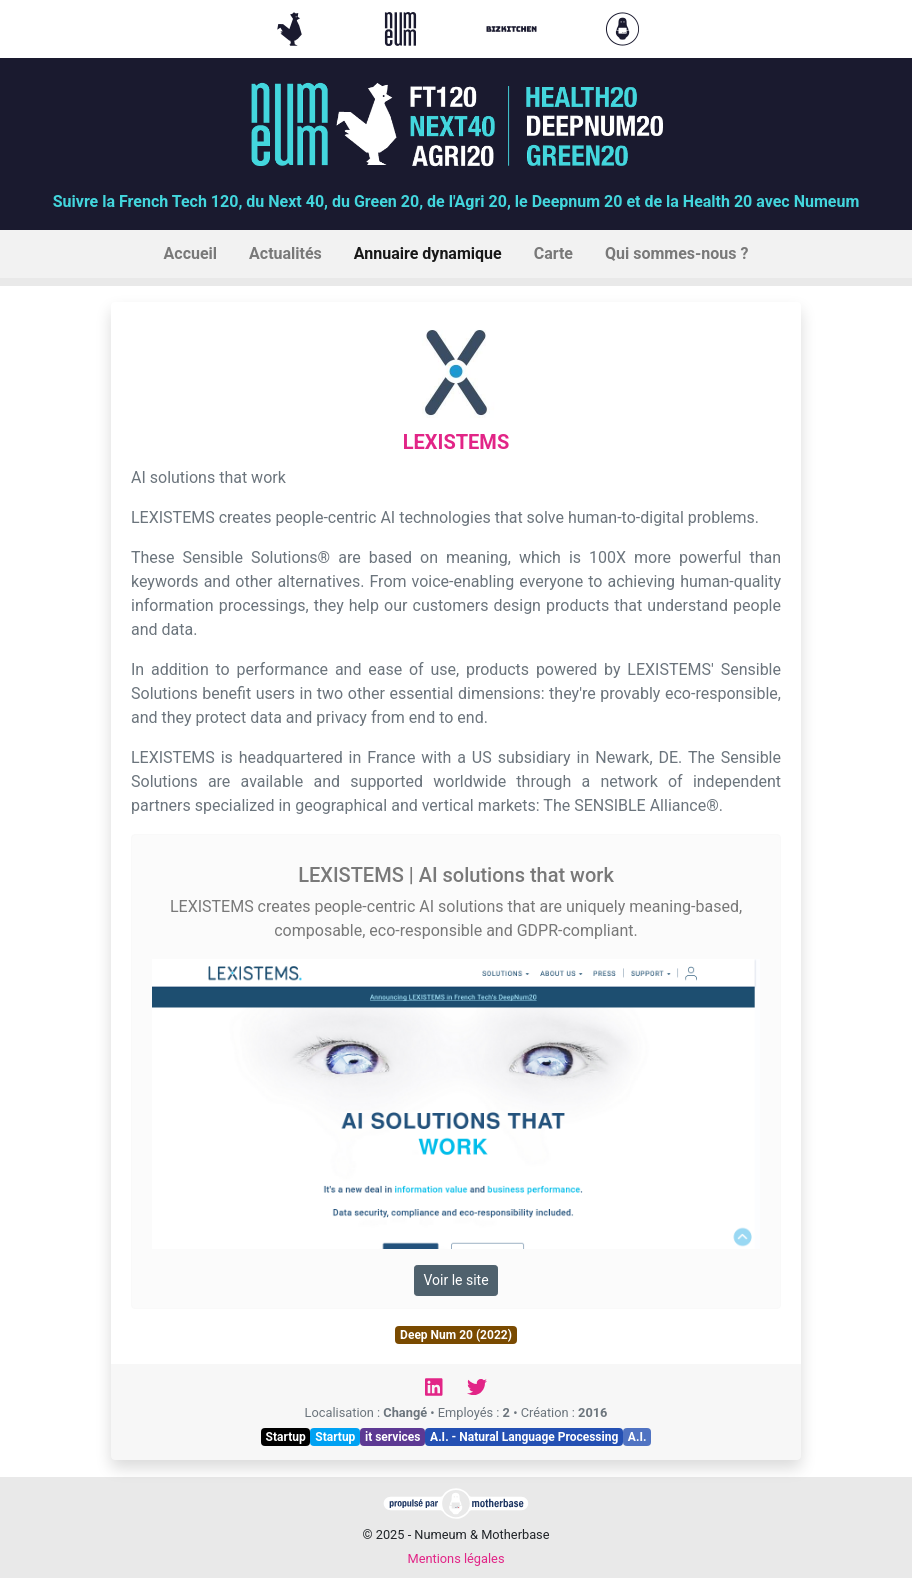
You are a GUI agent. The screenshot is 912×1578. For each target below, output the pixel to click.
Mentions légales (455, 1558)
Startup (286, 1437)
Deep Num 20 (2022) (456, 1335)
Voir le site (455, 1280)
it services (393, 1437)
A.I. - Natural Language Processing (524, 1437)
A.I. (637, 1437)
